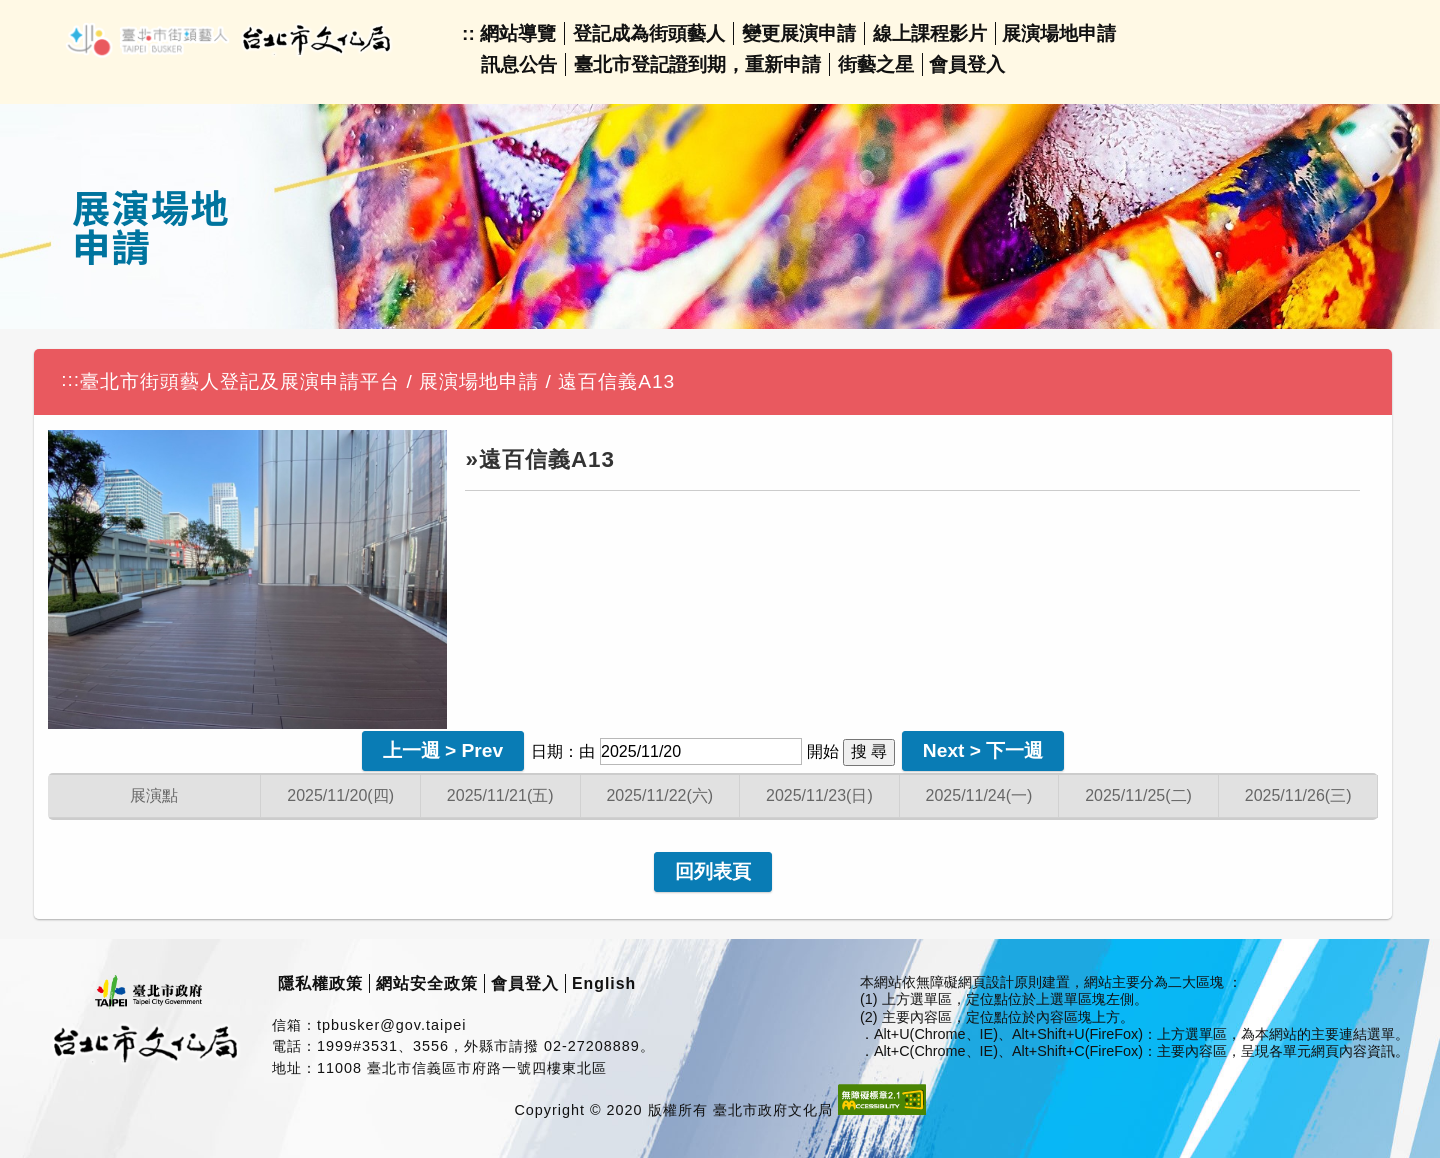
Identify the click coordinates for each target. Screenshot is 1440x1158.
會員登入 (967, 64)
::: (70, 379)
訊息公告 (519, 64)
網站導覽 (518, 33)
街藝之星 (876, 64)
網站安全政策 (427, 983)
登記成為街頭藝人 (649, 33)
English (604, 983)
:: (468, 33)
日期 (547, 751)
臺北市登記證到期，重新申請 (697, 64)
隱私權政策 (320, 983)
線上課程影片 (930, 33)
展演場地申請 (1059, 33)
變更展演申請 (799, 33)
